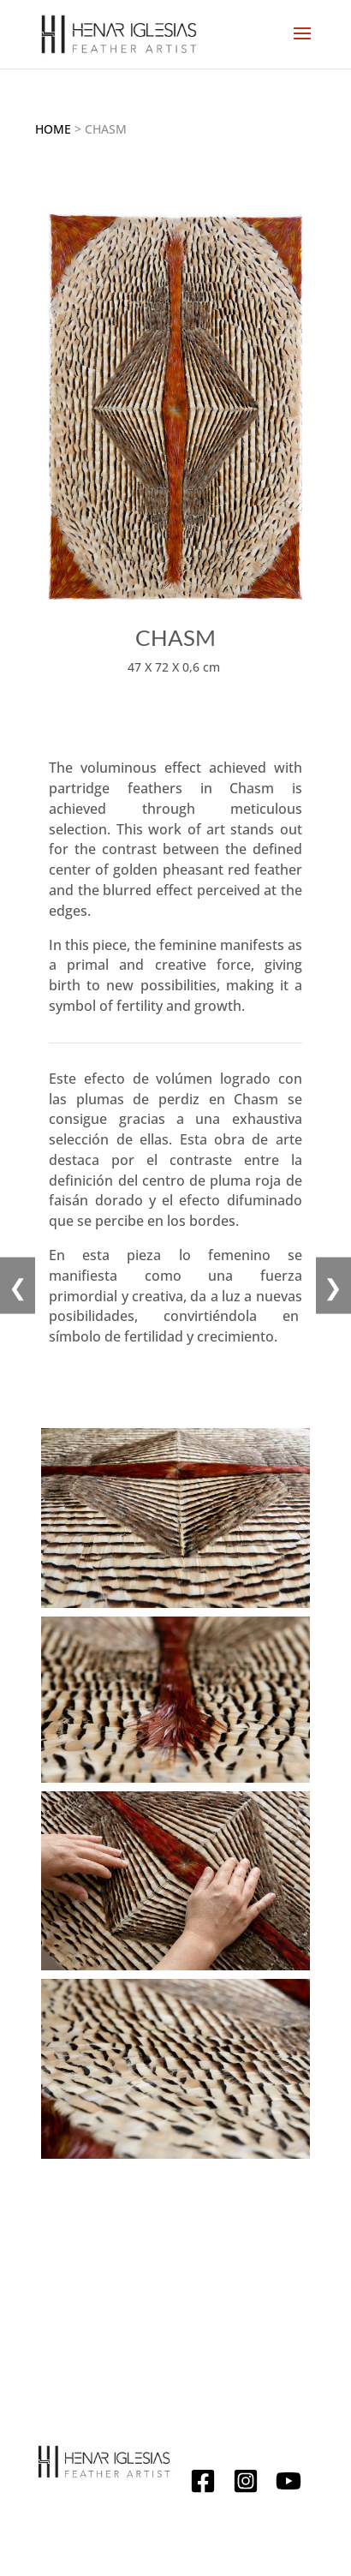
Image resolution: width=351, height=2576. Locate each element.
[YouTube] (288, 2483)
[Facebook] (202, 2483)
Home (53, 129)
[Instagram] (245, 2483)
